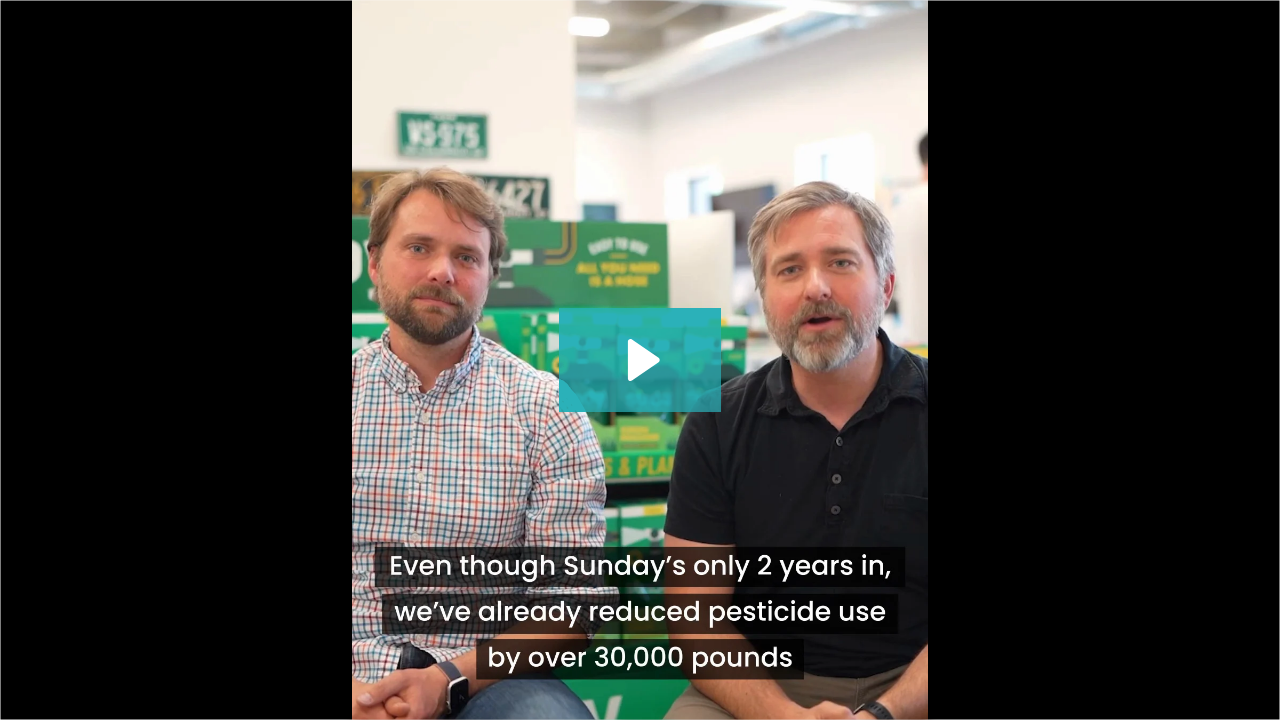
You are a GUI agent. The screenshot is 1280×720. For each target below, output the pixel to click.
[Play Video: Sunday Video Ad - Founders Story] (640, 360)
